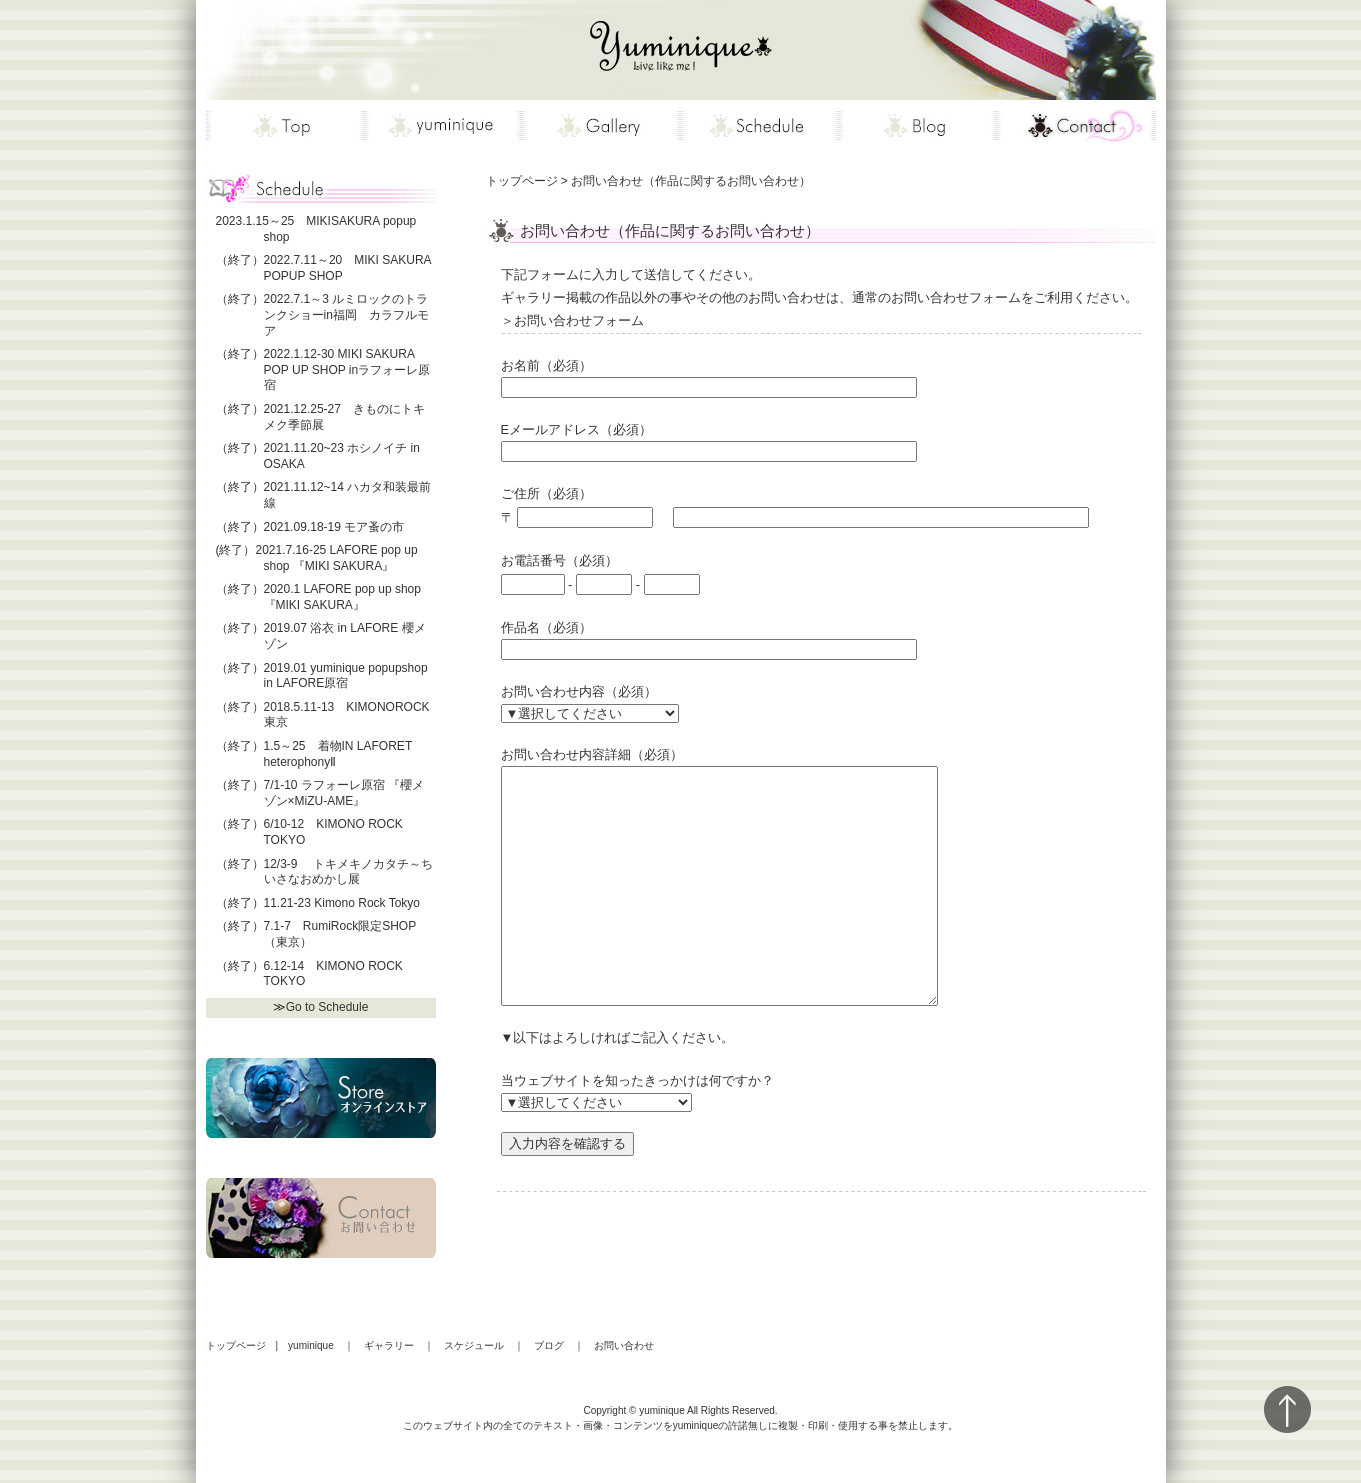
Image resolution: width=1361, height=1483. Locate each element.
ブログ (549, 1345)
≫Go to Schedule (321, 1007)
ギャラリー (389, 1345)
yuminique (311, 1345)
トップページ (236, 1345)
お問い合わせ (624, 1345)
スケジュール (474, 1345)
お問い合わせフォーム (821, 323)
